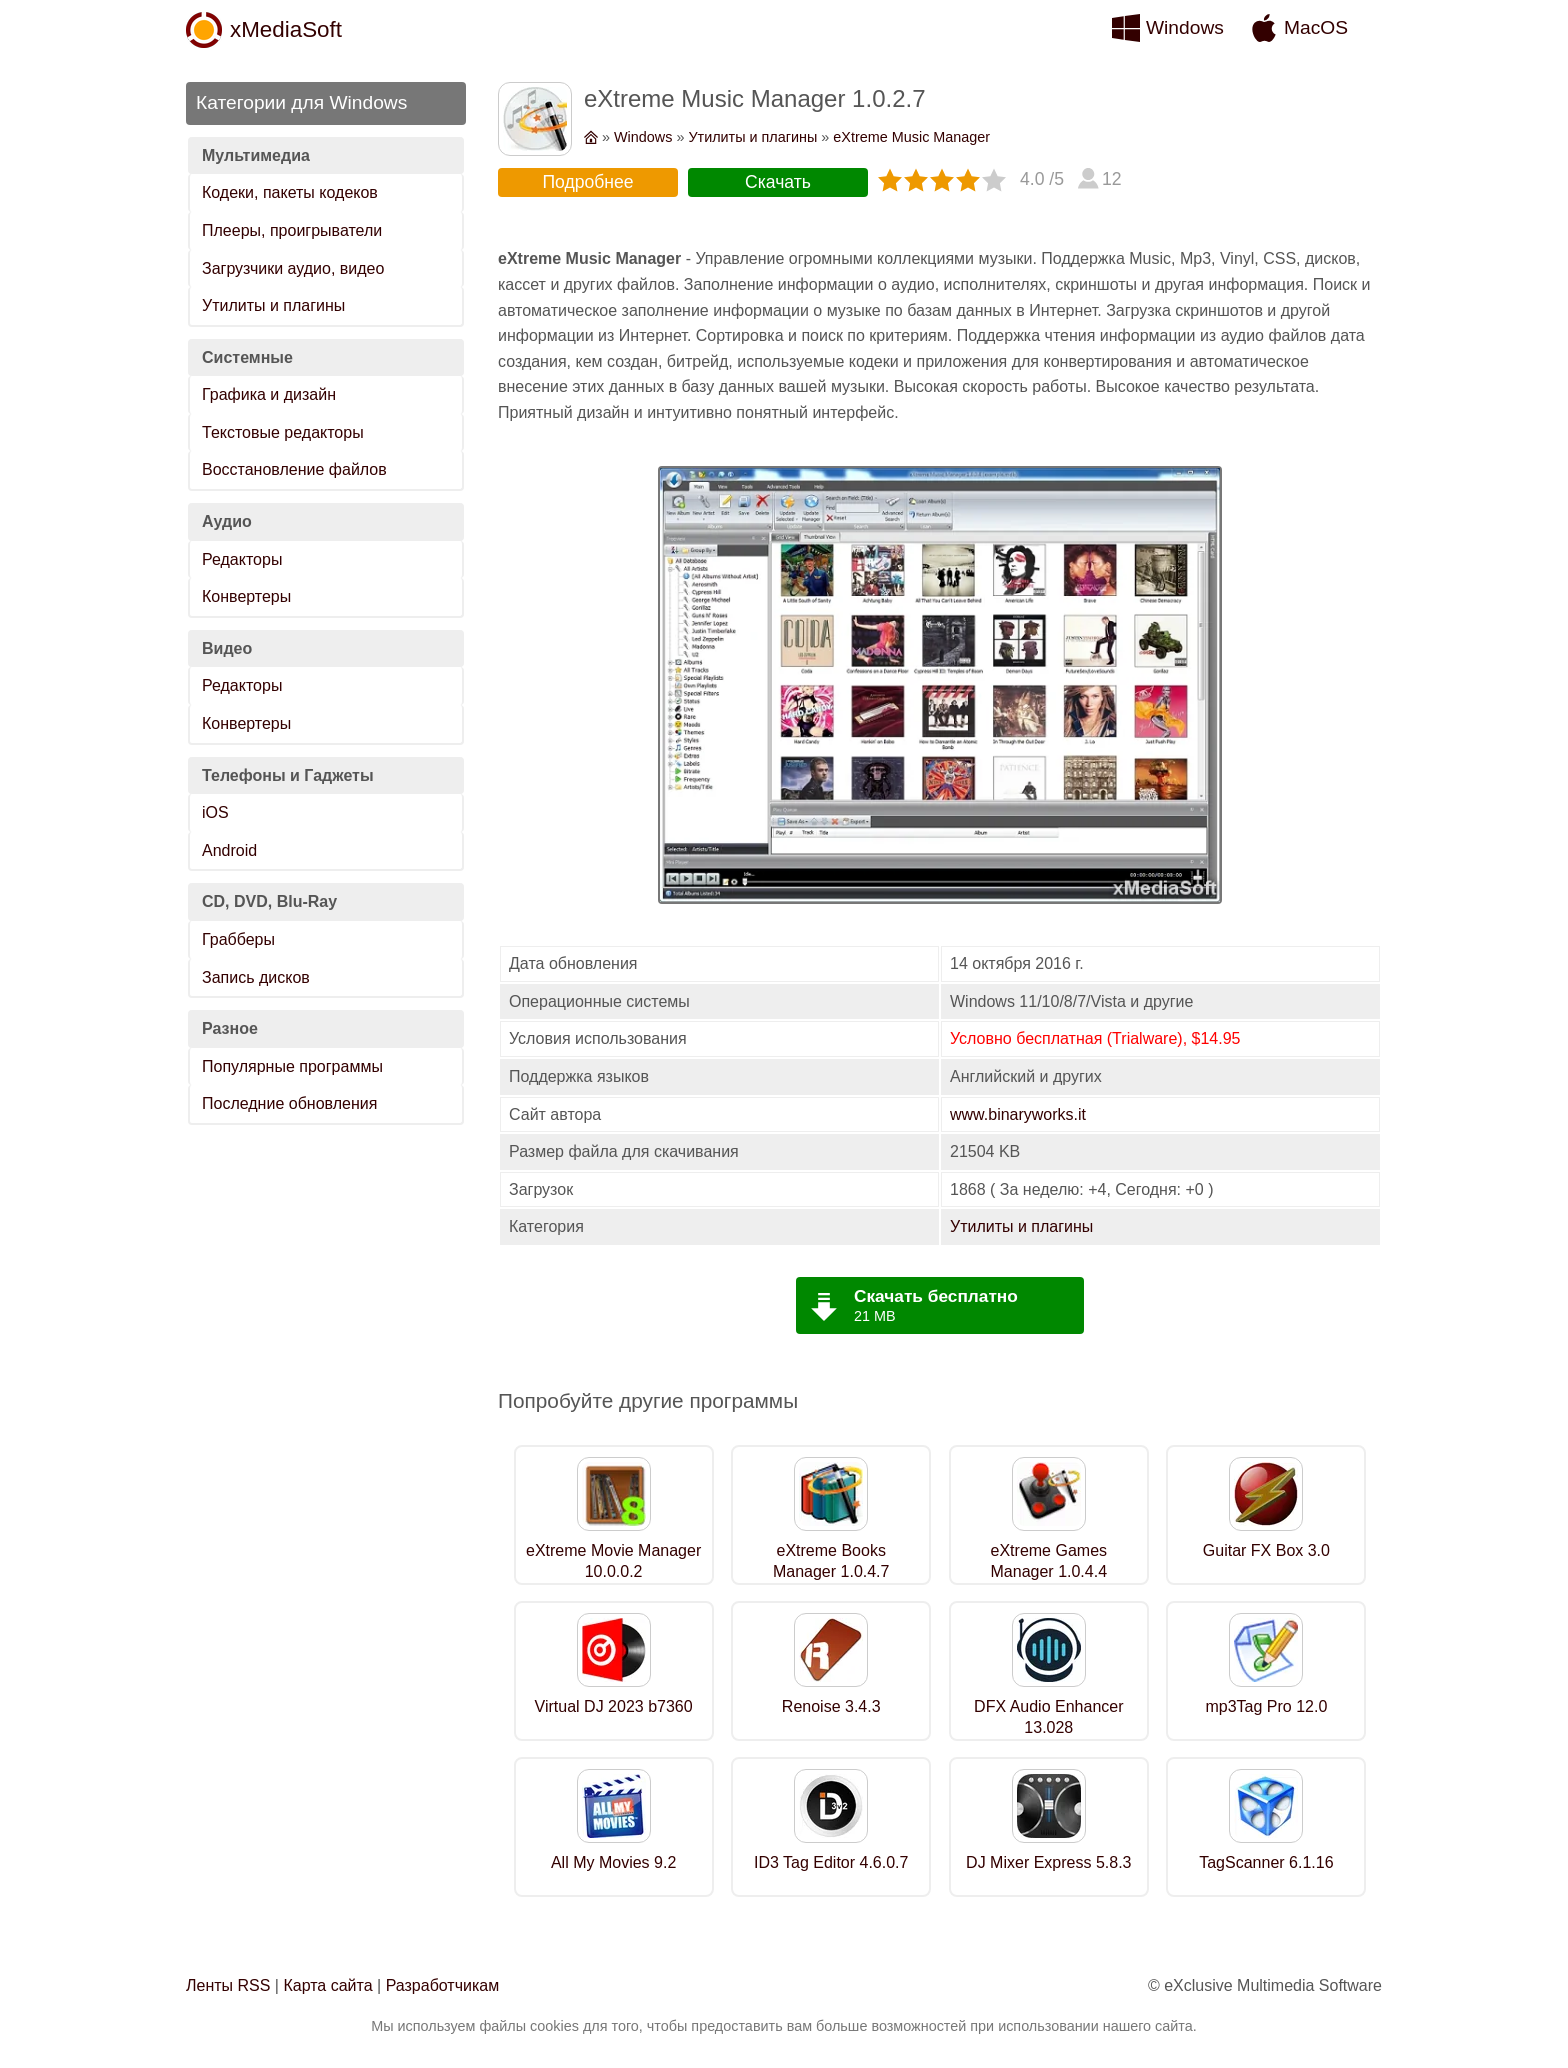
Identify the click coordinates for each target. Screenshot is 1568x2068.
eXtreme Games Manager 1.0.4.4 (1049, 1561)
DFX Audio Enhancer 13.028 (1048, 1717)
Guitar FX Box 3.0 (1266, 1550)
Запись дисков (256, 977)
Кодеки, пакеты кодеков (290, 192)
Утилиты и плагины (273, 305)
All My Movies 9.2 (613, 1862)
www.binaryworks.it (1018, 1114)
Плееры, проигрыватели (292, 230)
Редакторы (242, 559)
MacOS (1316, 27)
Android (229, 850)
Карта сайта (327, 1985)
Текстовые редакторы (283, 432)
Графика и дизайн (269, 394)
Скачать (778, 182)
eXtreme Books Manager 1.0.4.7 (831, 1561)
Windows (1185, 27)
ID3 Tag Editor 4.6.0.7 (831, 1862)
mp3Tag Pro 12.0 (1266, 1706)
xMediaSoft (286, 29)
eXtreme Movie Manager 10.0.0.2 (613, 1561)
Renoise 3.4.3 (831, 1706)
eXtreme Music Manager (911, 137)
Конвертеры (246, 596)
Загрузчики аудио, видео (293, 268)
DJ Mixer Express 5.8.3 (1048, 1862)
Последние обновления (289, 1103)
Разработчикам (443, 1985)
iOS (215, 812)
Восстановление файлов (294, 469)
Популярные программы (292, 1066)
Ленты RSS (228, 1985)
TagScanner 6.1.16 (1266, 1862)
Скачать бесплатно (936, 1296)
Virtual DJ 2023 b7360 (614, 1706)
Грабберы (238, 939)
